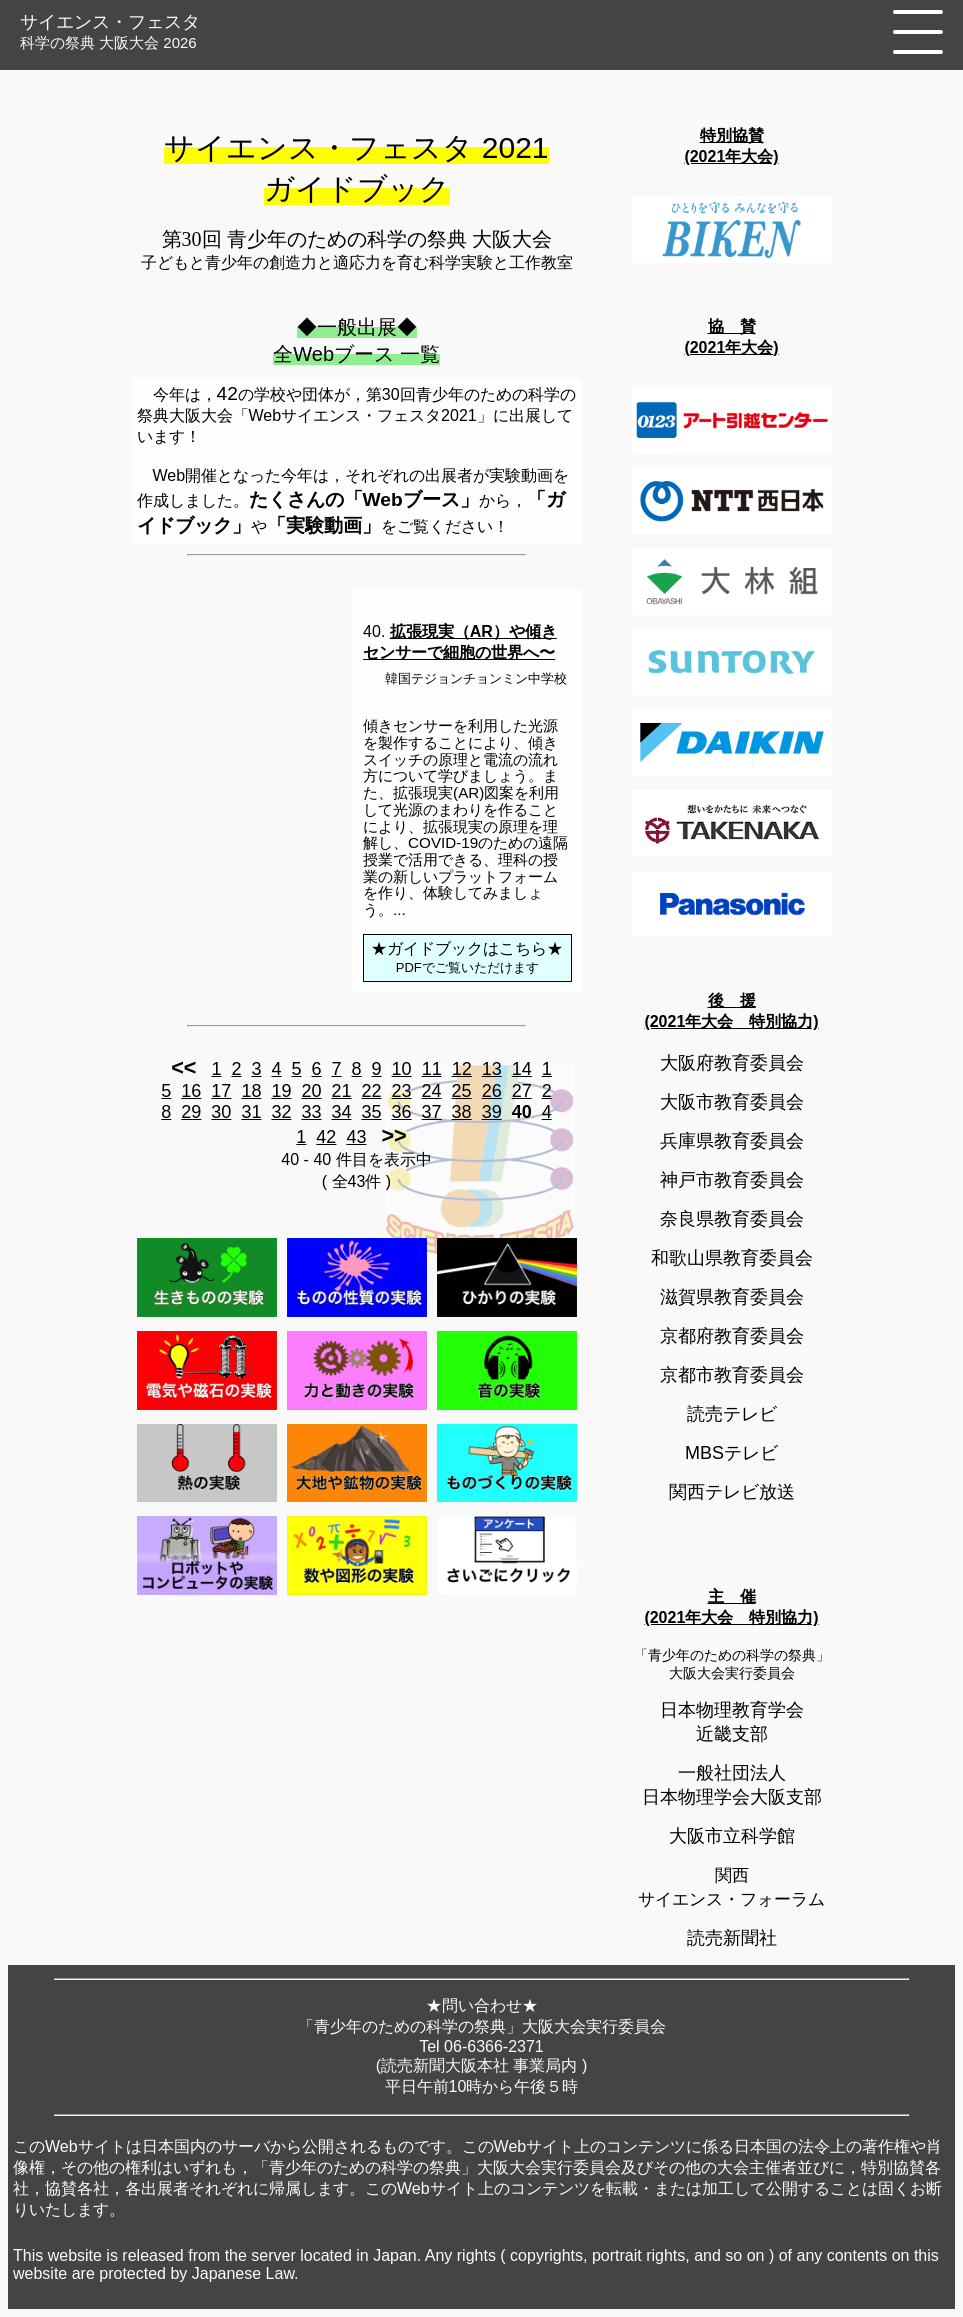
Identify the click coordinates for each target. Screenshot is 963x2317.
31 (251, 1112)
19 (281, 1091)
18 (251, 1091)
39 (492, 1112)
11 (432, 1069)
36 (402, 1112)
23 (402, 1091)
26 (492, 1091)
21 (341, 1091)
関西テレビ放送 (732, 1492)
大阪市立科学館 (732, 1836)
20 (311, 1091)
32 (281, 1112)
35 (372, 1112)
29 (191, 1112)
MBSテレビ (731, 1453)
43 (356, 1137)
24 (432, 1091)
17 (221, 1091)
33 (311, 1112)
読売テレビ (732, 1414)
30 (221, 1112)
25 (462, 1091)
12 (462, 1069)
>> (393, 1135)
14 (522, 1069)
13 (492, 1069)
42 (326, 1137)
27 (522, 1091)
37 (432, 1112)
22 (372, 1091)
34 (341, 1112)
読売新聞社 (732, 1938)
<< (183, 1067)
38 (462, 1112)
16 (191, 1091)
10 (402, 1069)
